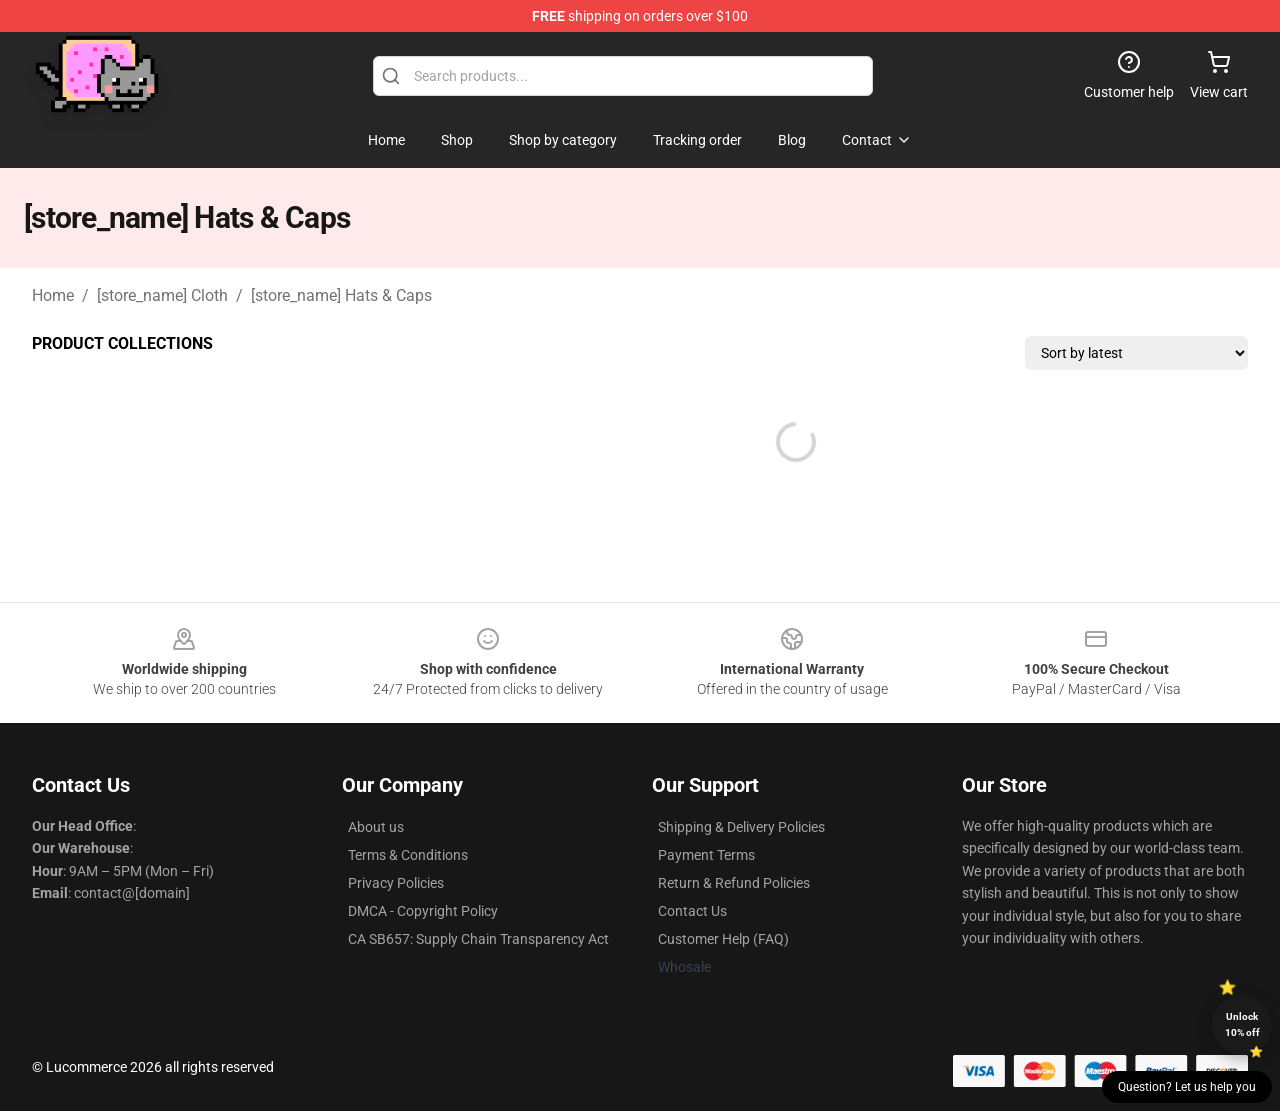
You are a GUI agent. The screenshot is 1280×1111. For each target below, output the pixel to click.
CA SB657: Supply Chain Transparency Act (478, 939)
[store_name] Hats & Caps (341, 295)
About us (376, 827)
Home (53, 295)
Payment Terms (706, 855)
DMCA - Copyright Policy (423, 911)
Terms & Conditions (408, 855)
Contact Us (692, 911)
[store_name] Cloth (162, 295)
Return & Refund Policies (734, 883)
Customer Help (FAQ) (723, 939)
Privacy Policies (396, 883)
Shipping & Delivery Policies (741, 827)
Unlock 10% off (1242, 1024)
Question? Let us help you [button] (1187, 1087)
